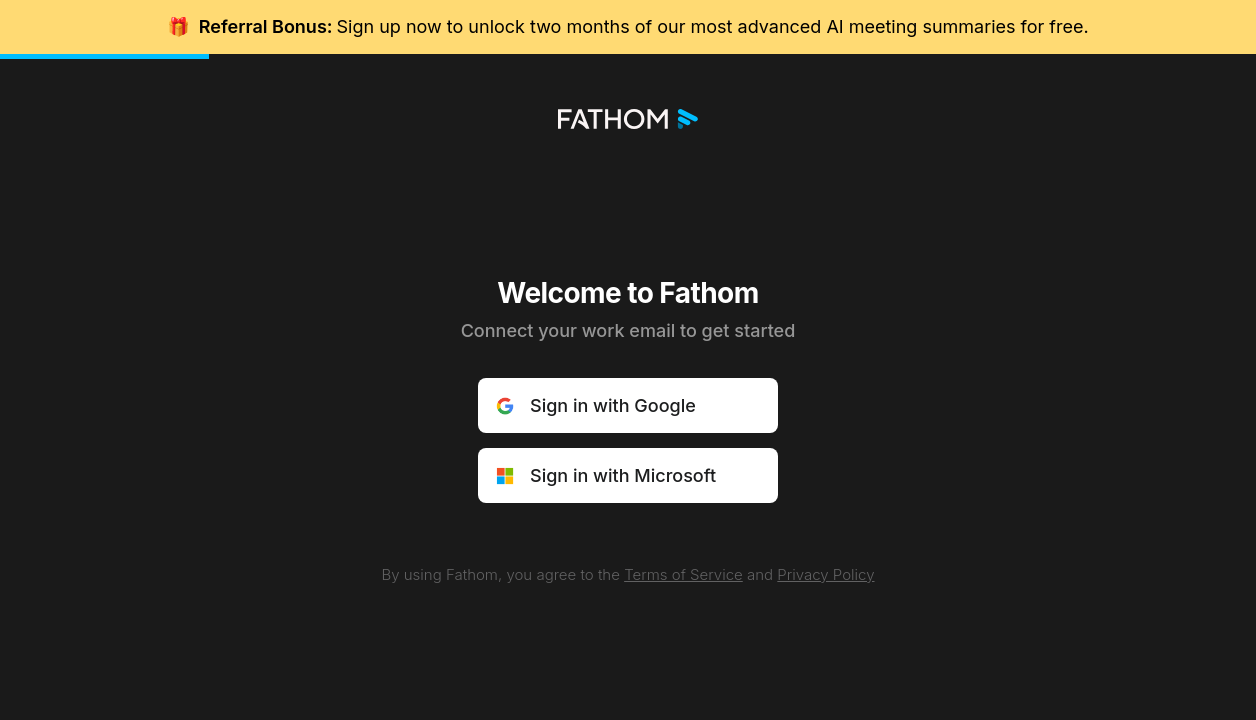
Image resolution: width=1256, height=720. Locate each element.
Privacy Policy (825, 574)
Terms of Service (683, 574)
